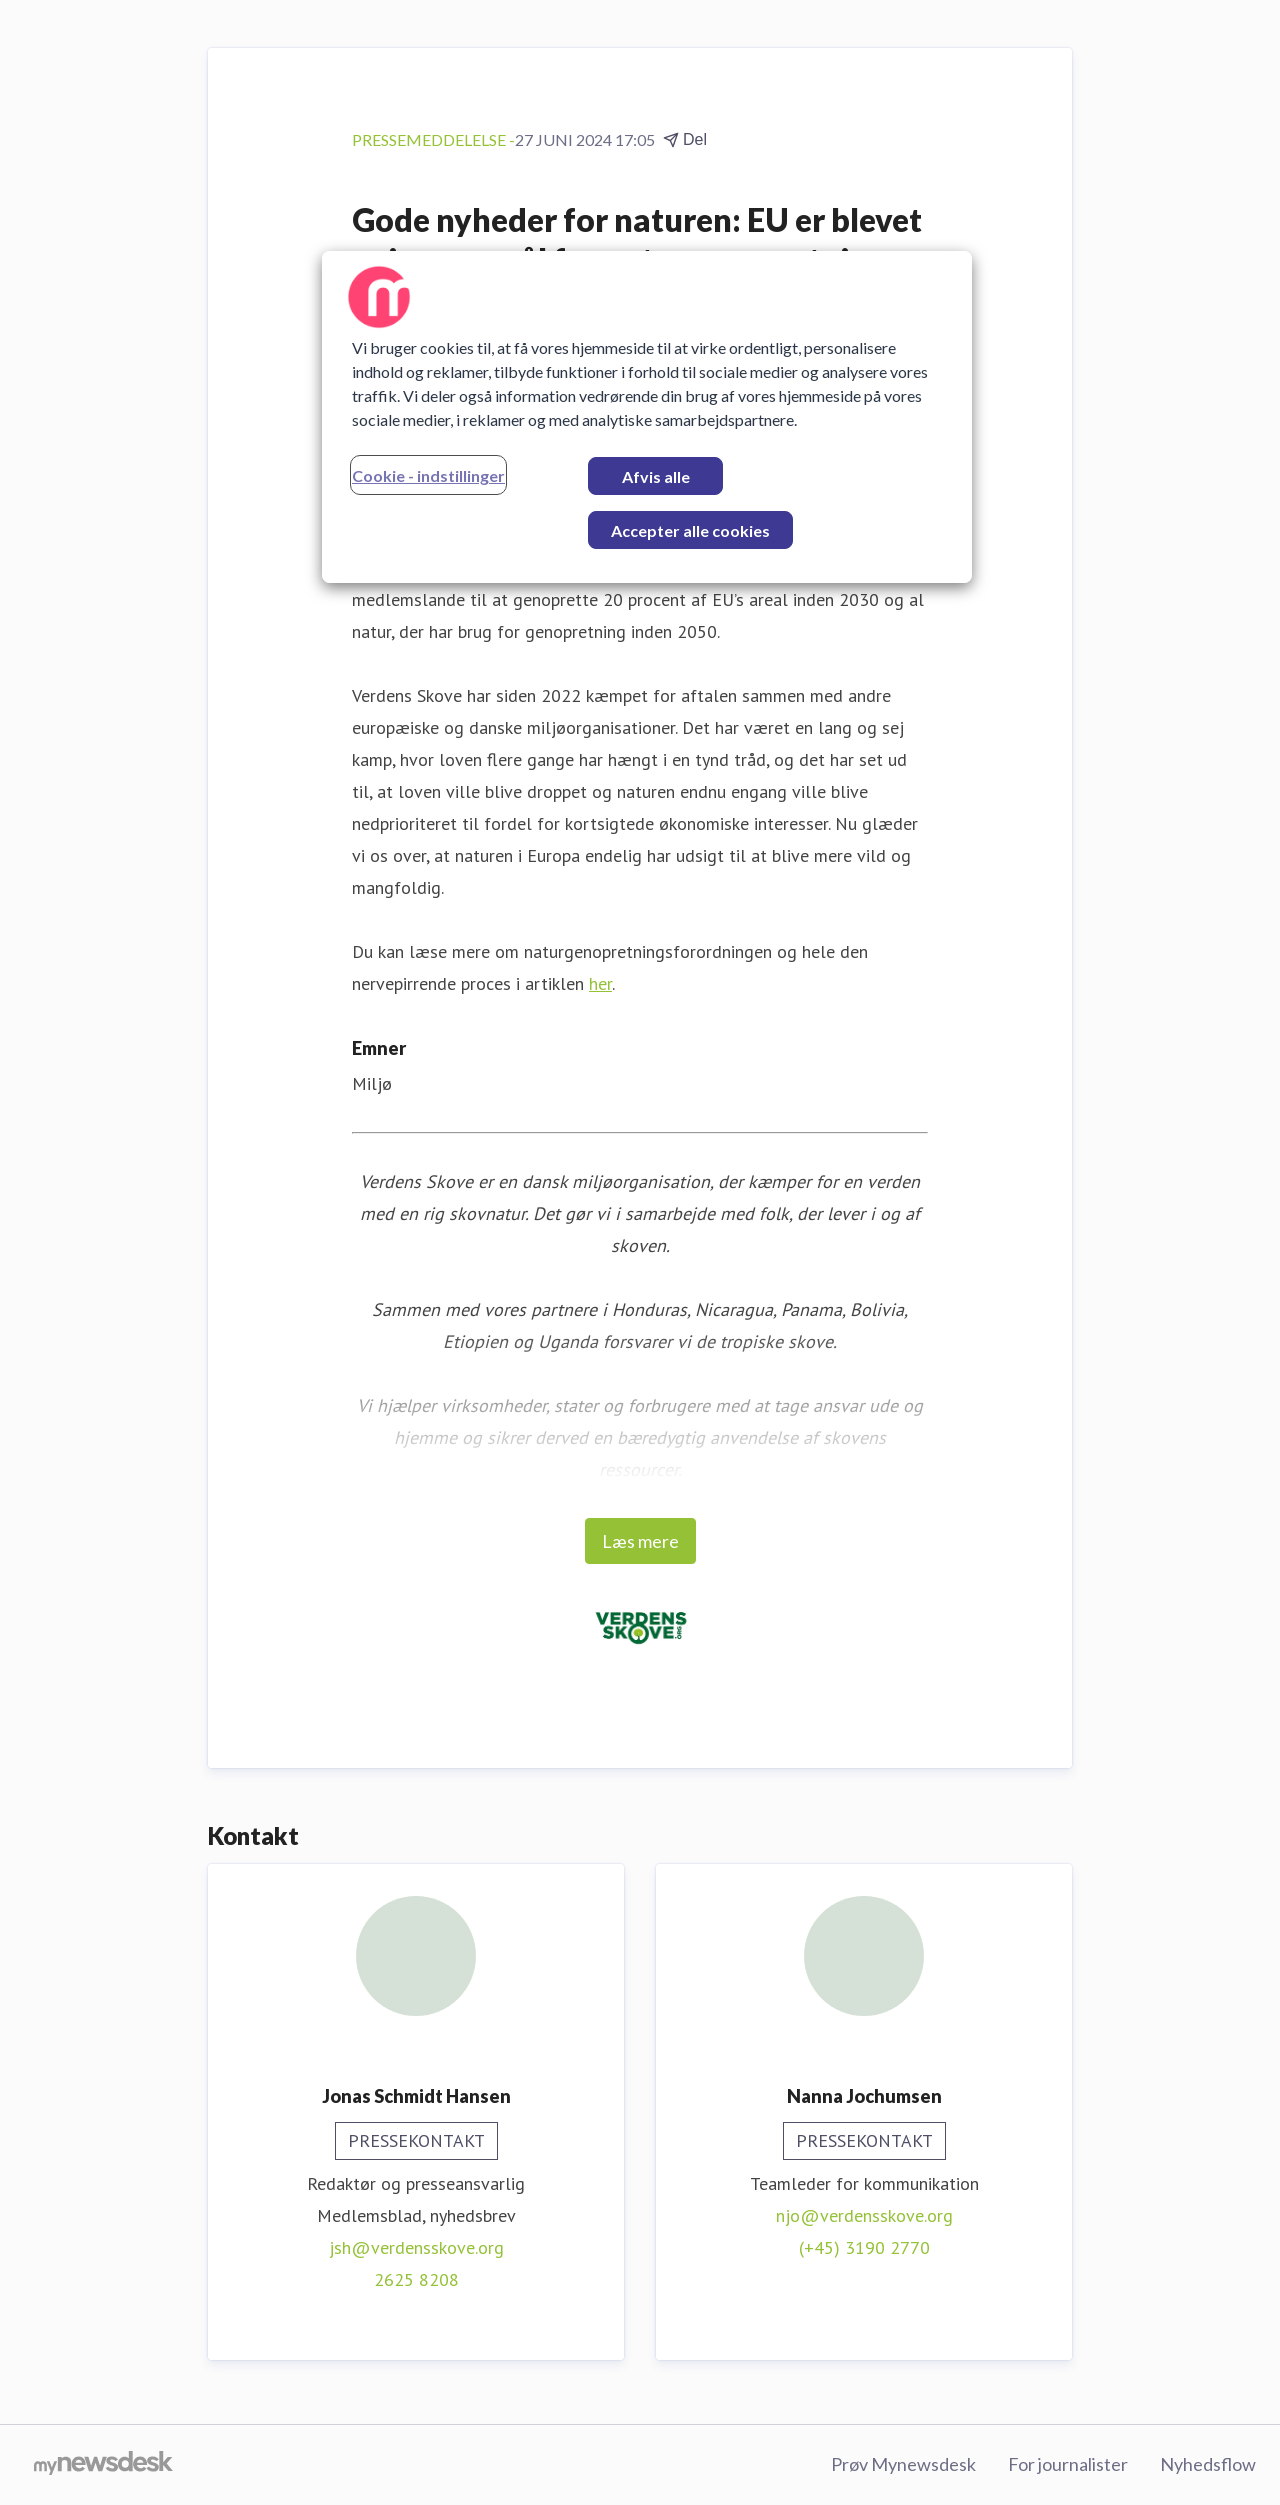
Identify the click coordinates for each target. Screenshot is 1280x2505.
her (600, 983)
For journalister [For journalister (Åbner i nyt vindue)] (1068, 2464)
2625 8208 (416, 2279)
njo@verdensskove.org (864, 2215)
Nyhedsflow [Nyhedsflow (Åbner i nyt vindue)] (1208, 2464)
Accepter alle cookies (690, 530)
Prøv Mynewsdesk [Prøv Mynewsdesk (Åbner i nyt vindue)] (903, 2464)
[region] (647, 417)
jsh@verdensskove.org (416, 2247)
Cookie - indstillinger (428, 475)
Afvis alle (656, 476)
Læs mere (640, 1541)
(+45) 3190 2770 (864, 2247)
